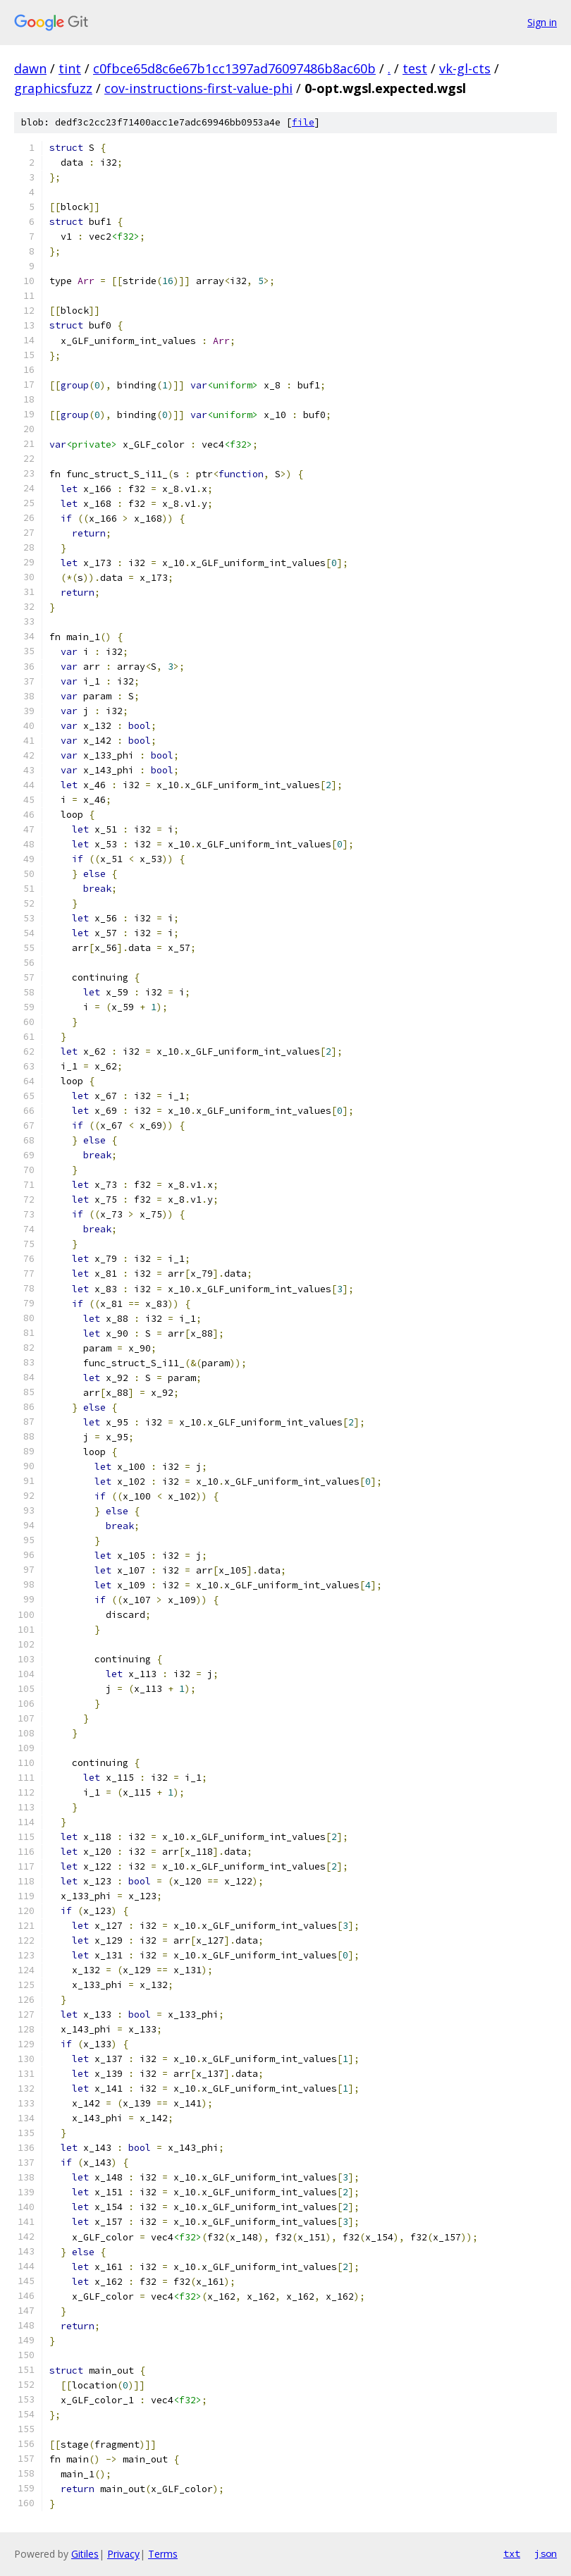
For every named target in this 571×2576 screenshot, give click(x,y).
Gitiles (85, 2553)
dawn (30, 68)
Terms (163, 2553)
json (545, 2553)
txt (511, 2553)
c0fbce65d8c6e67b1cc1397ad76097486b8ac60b (234, 68)
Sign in (542, 22)
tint (70, 68)
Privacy (123, 2553)
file (303, 122)
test (415, 68)
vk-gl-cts (465, 68)
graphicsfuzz (53, 88)
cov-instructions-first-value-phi (198, 88)
